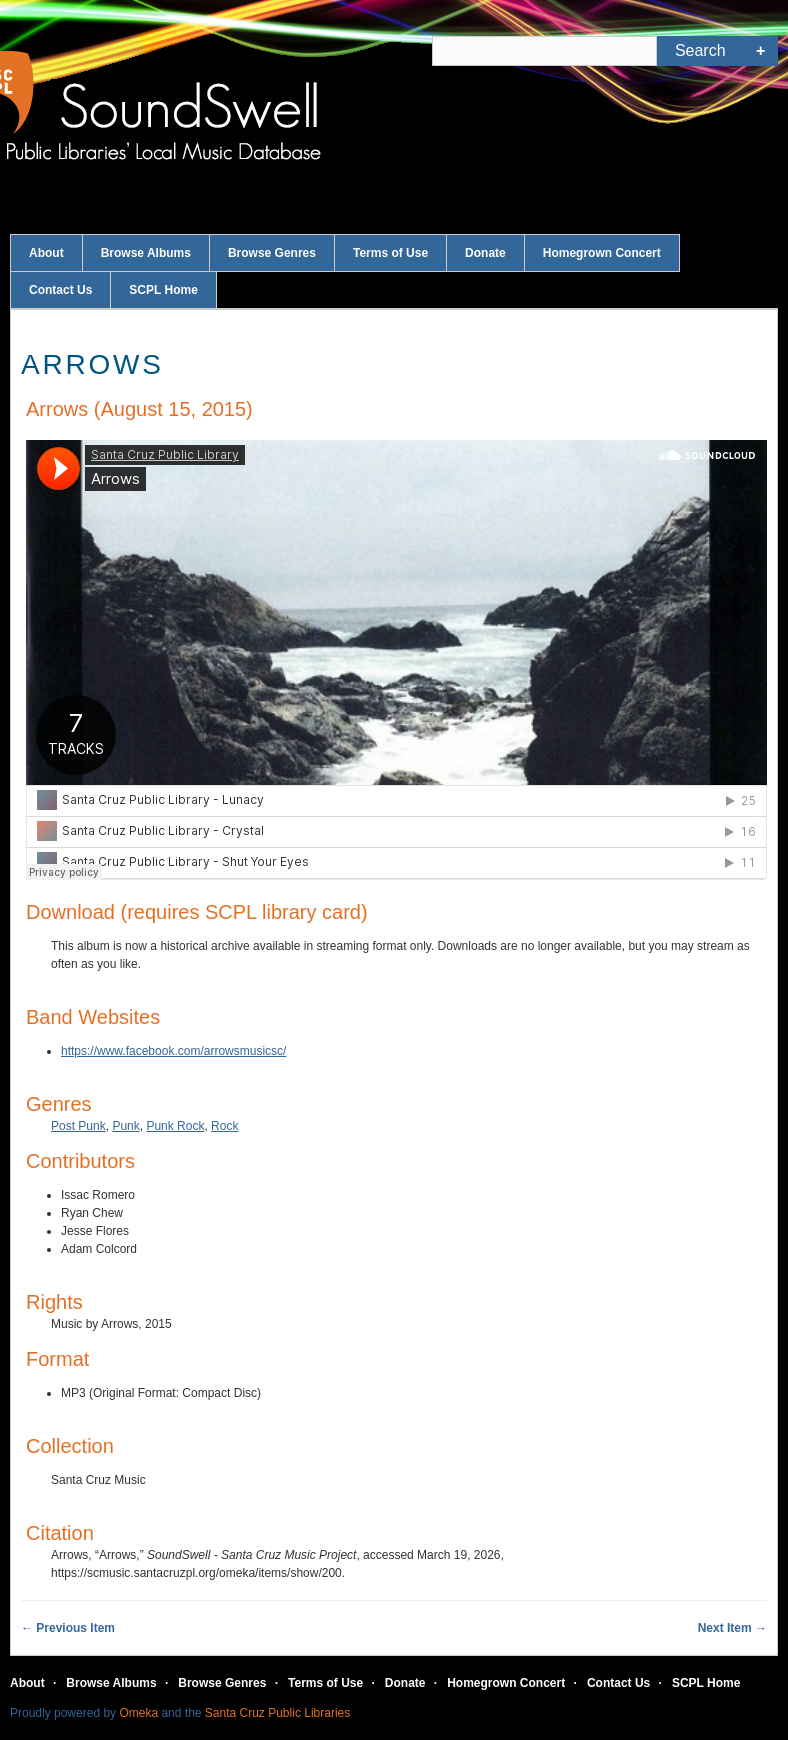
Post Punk (78, 1126)
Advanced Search (760, 51)
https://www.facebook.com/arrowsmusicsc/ (173, 1051)
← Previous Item (68, 1628)
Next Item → (732, 1628)
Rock (224, 1126)
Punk (125, 1126)
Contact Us (60, 290)
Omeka (138, 1713)
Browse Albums (146, 253)
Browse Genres (272, 253)
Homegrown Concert (602, 253)
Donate (485, 253)
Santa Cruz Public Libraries (277, 1713)
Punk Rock (175, 1126)
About (46, 253)
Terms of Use (390, 253)
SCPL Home (163, 290)
